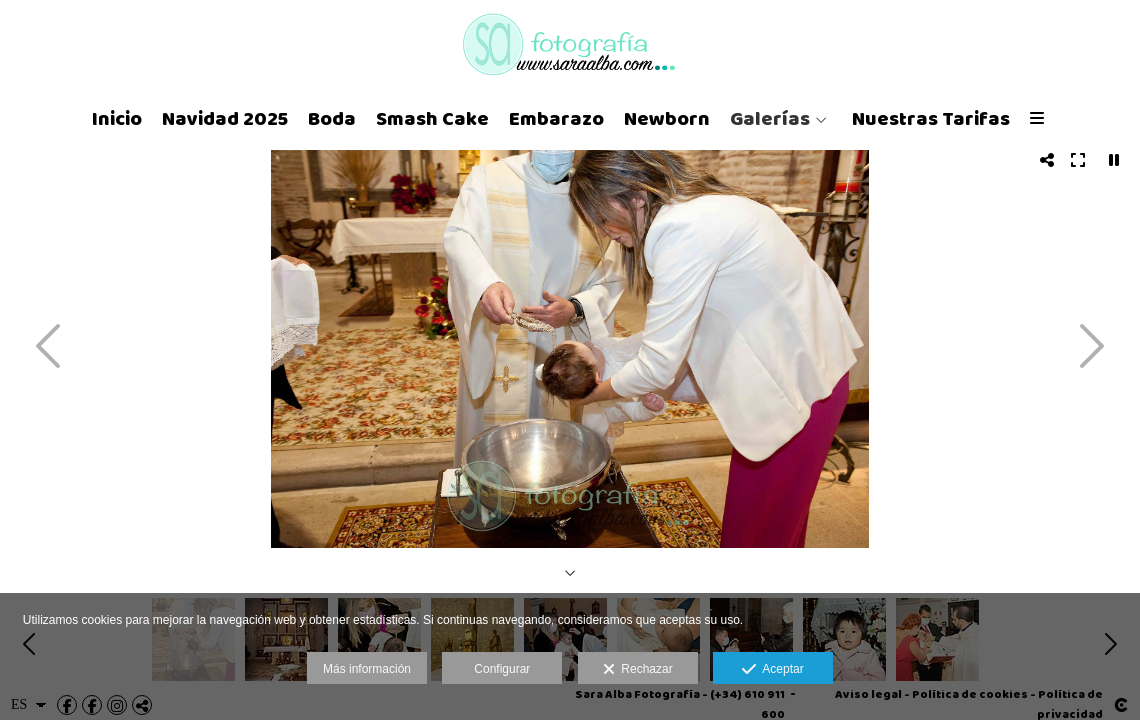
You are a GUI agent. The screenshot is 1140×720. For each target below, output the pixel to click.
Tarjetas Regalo (1019, 120)
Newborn (582, 120)
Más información (367, 669)
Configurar (502, 669)
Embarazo (471, 120)
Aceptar (772, 670)
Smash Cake (347, 120)
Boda (247, 120)
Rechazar (638, 670)
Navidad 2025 (140, 120)
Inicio (32, 120)
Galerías (685, 120)
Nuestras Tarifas (846, 120)
